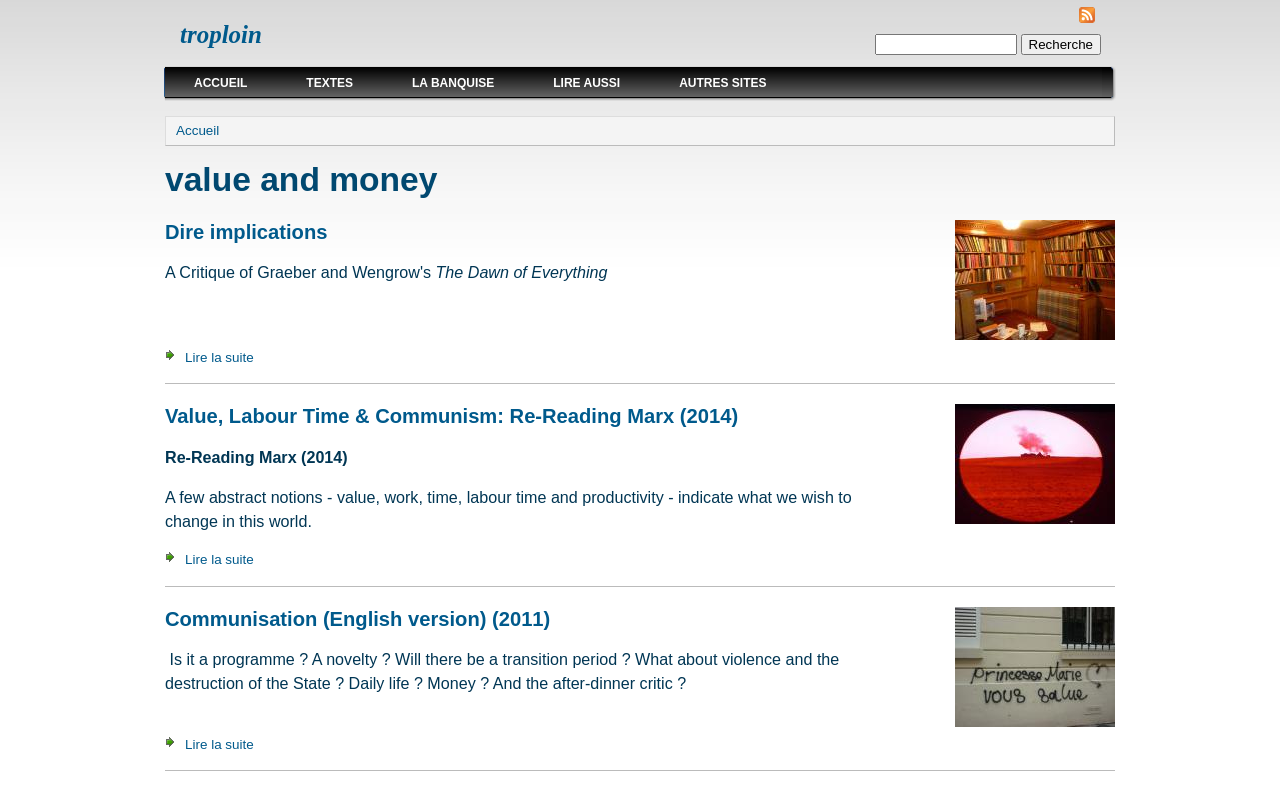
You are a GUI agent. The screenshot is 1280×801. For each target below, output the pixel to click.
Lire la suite (219, 357)
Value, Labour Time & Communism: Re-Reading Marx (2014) (451, 416)
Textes (329, 83)
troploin (221, 34)
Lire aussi (586, 83)
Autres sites (722, 83)
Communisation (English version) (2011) (357, 619)
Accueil (220, 83)
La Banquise (453, 83)
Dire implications (246, 232)
